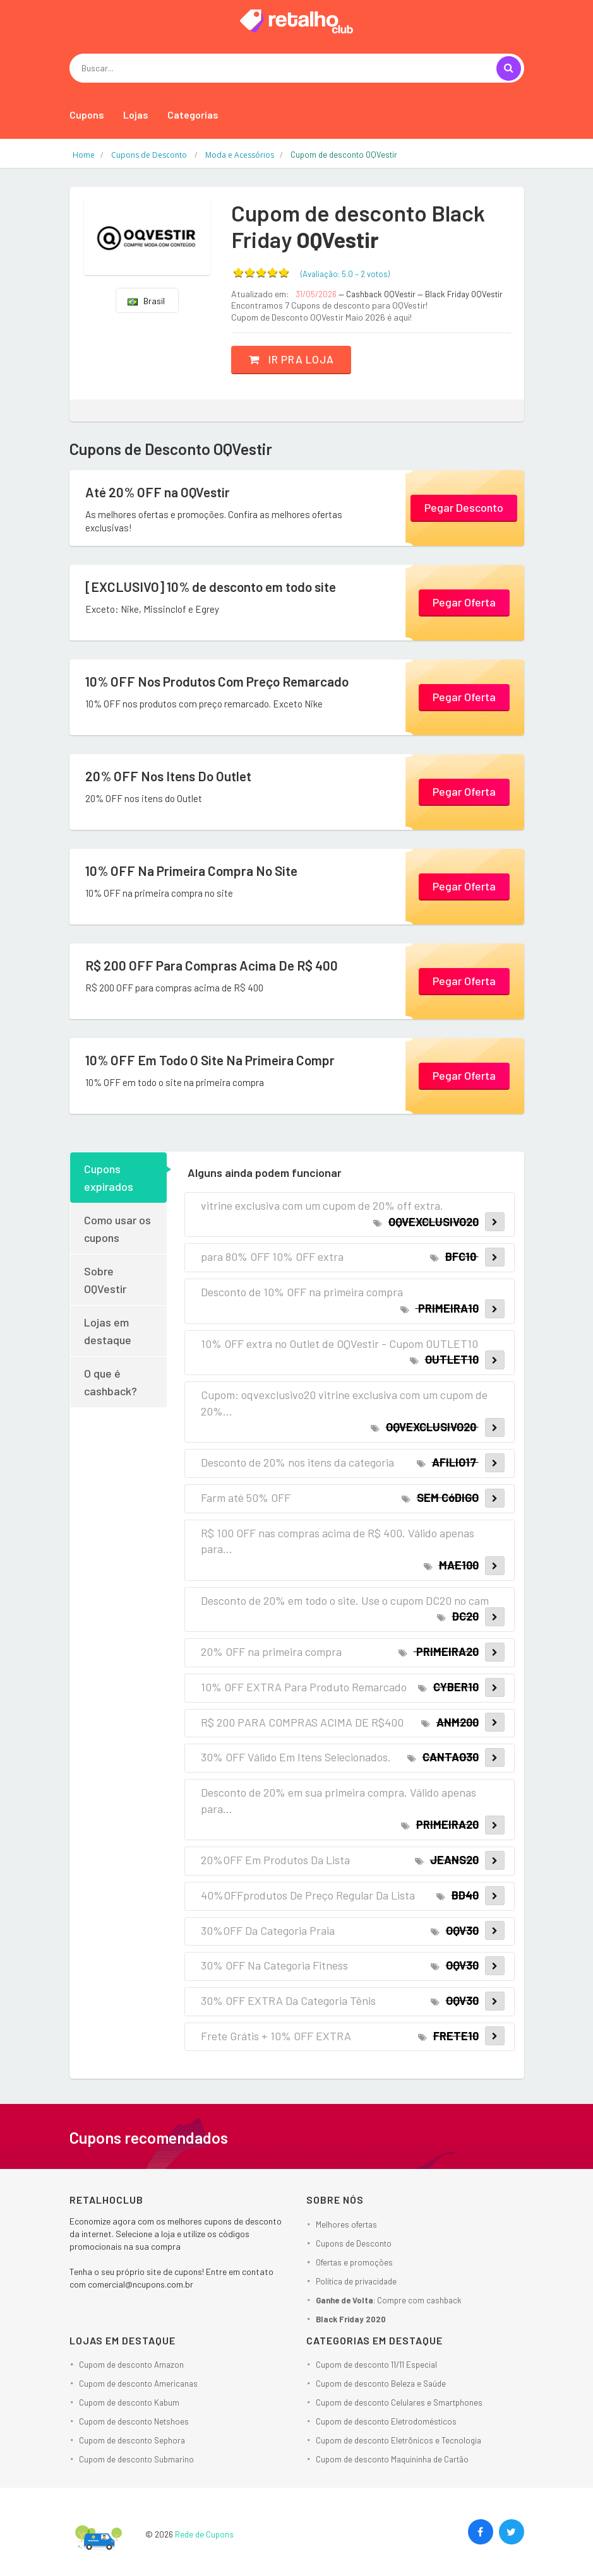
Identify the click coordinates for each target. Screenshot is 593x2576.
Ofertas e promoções (354, 2262)
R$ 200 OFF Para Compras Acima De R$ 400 (216, 965)
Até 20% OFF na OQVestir (160, 492)
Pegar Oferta (464, 601)
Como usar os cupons (117, 1228)
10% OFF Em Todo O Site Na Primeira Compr (215, 1060)
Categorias (193, 115)
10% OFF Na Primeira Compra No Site (195, 871)
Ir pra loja (295, 359)
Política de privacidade (356, 2281)
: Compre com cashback (389, 2300)
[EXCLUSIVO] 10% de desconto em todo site (217, 587)
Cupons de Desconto (354, 2243)
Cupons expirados (108, 1177)
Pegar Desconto (463, 507)
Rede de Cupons (204, 2534)
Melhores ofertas (346, 2224)
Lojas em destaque (107, 1331)
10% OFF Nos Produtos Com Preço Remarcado (224, 681)
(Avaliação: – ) (345, 274)
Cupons (86, 115)
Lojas (135, 115)
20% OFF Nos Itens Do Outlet (172, 776)
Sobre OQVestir (105, 1280)
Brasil (146, 300)
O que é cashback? (110, 1382)
